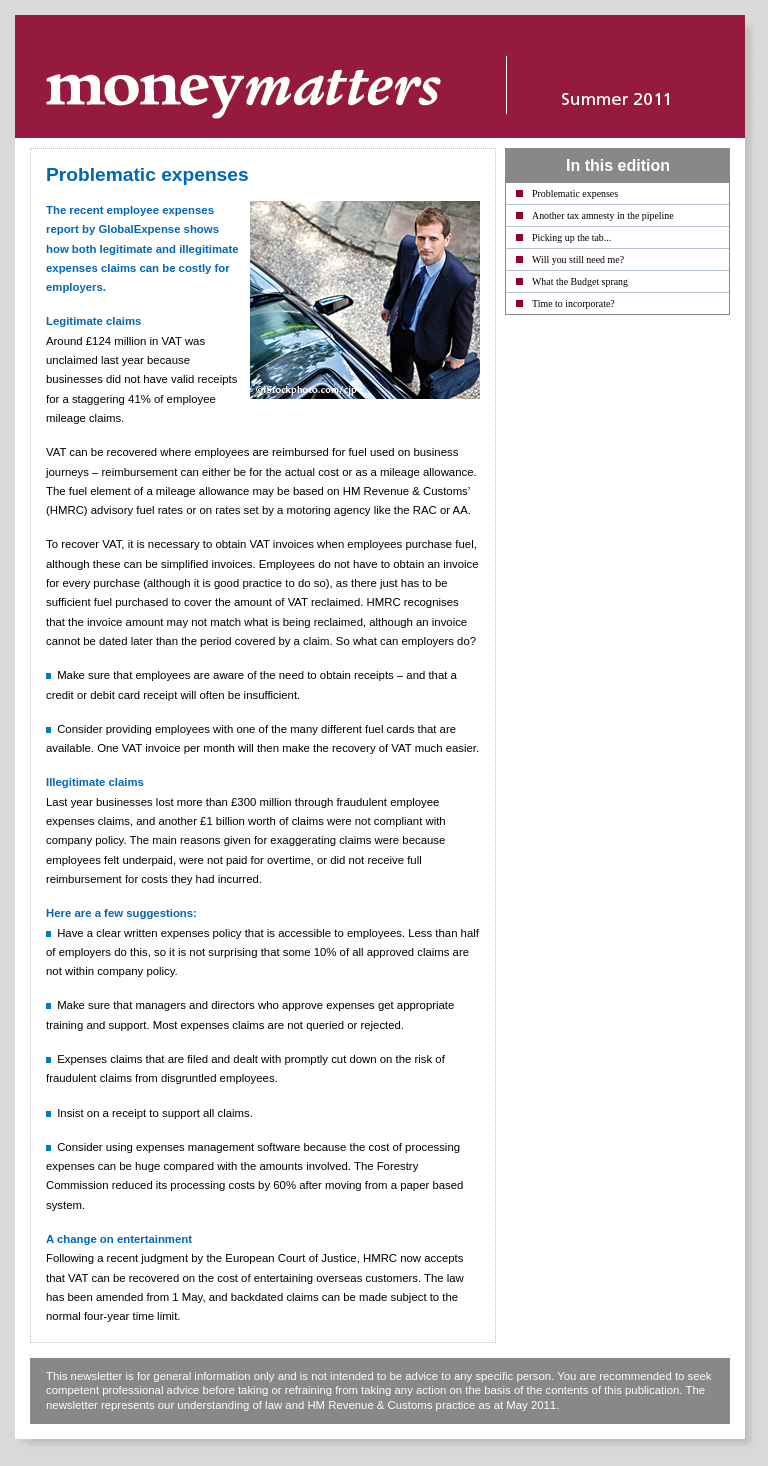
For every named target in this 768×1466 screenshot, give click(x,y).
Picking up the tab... (571, 237)
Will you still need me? (578, 259)
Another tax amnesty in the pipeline (603, 215)
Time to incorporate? (573, 303)
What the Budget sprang (580, 281)
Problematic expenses (575, 193)
